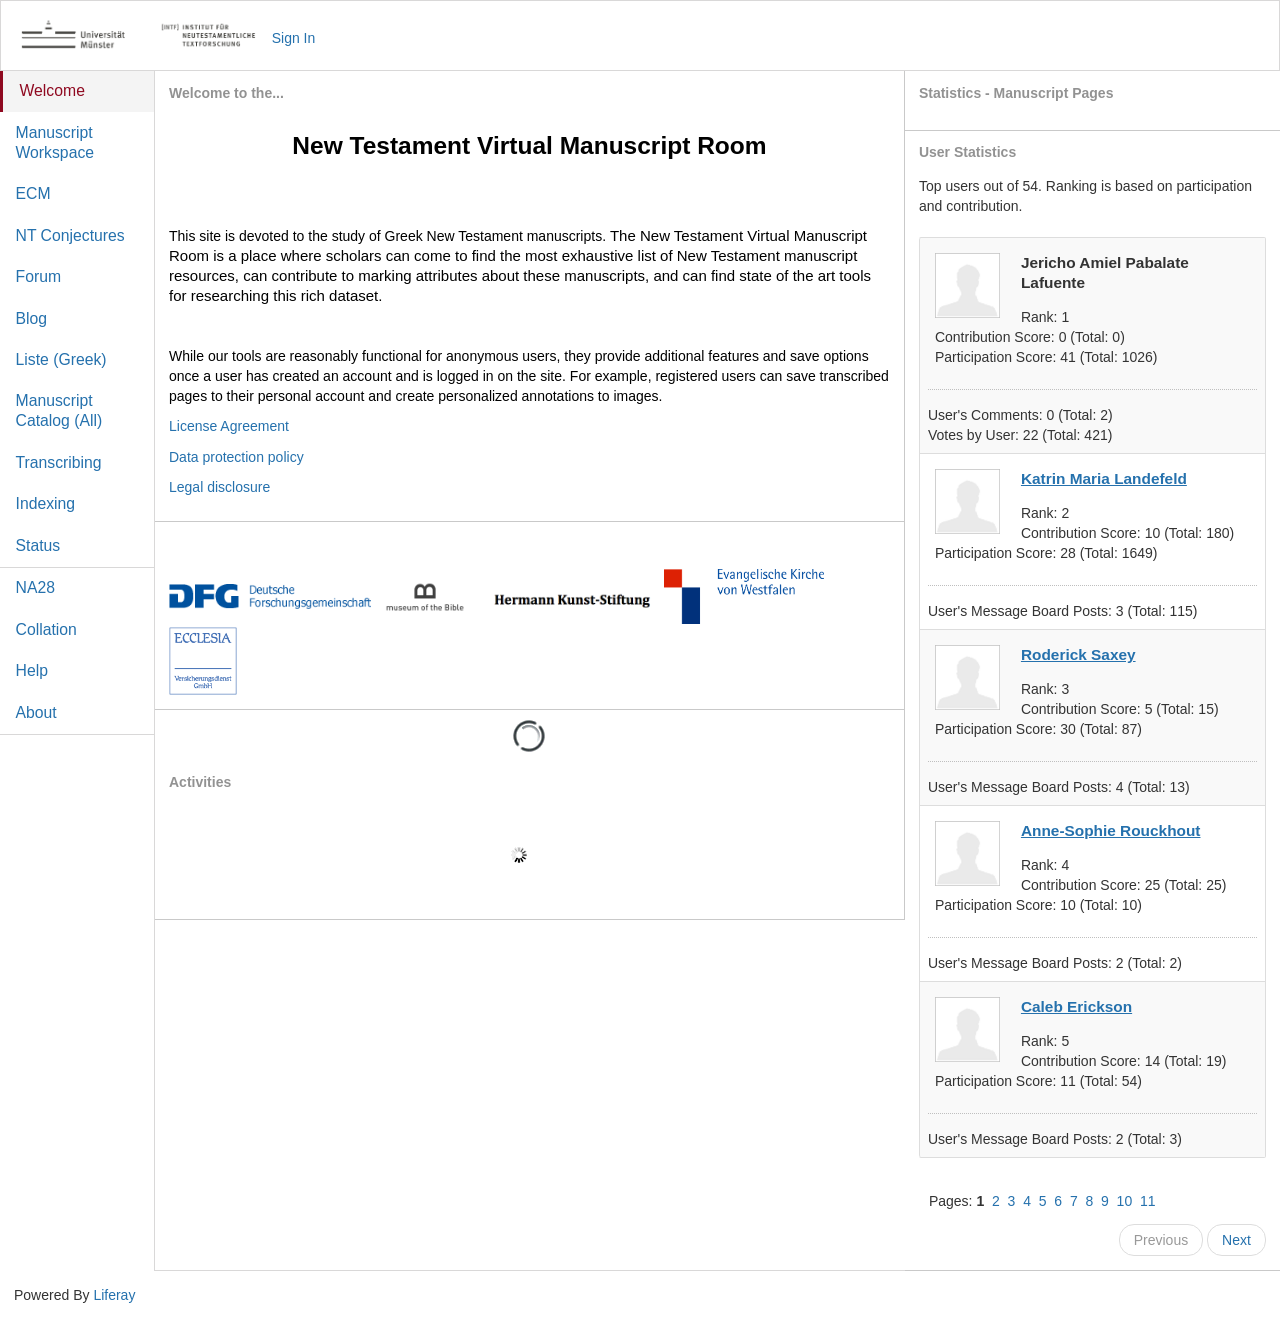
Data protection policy (236, 457)
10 (1125, 1201)
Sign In (294, 38)
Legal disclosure (219, 487)
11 (1148, 1201)
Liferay (114, 1295)
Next (1236, 1240)
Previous (1161, 1240)
